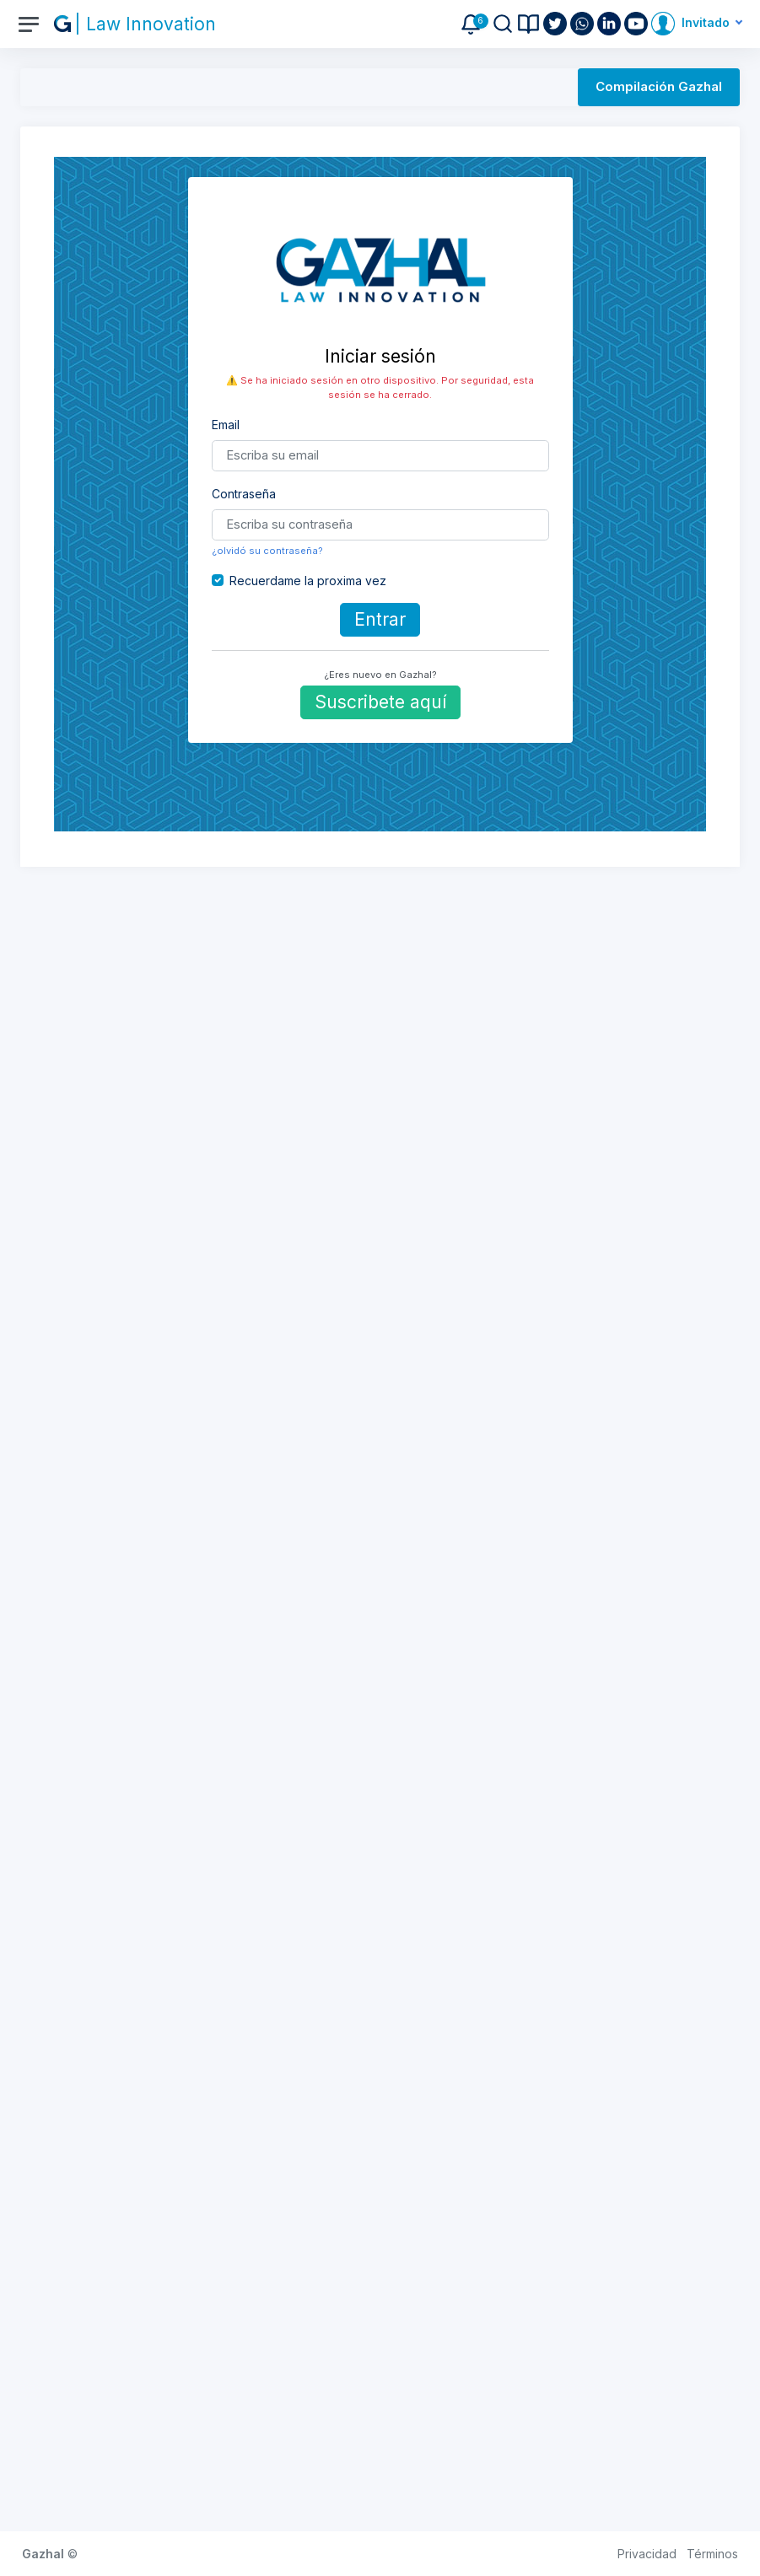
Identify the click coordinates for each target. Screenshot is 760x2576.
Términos (712, 2553)
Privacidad (646, 2553)
